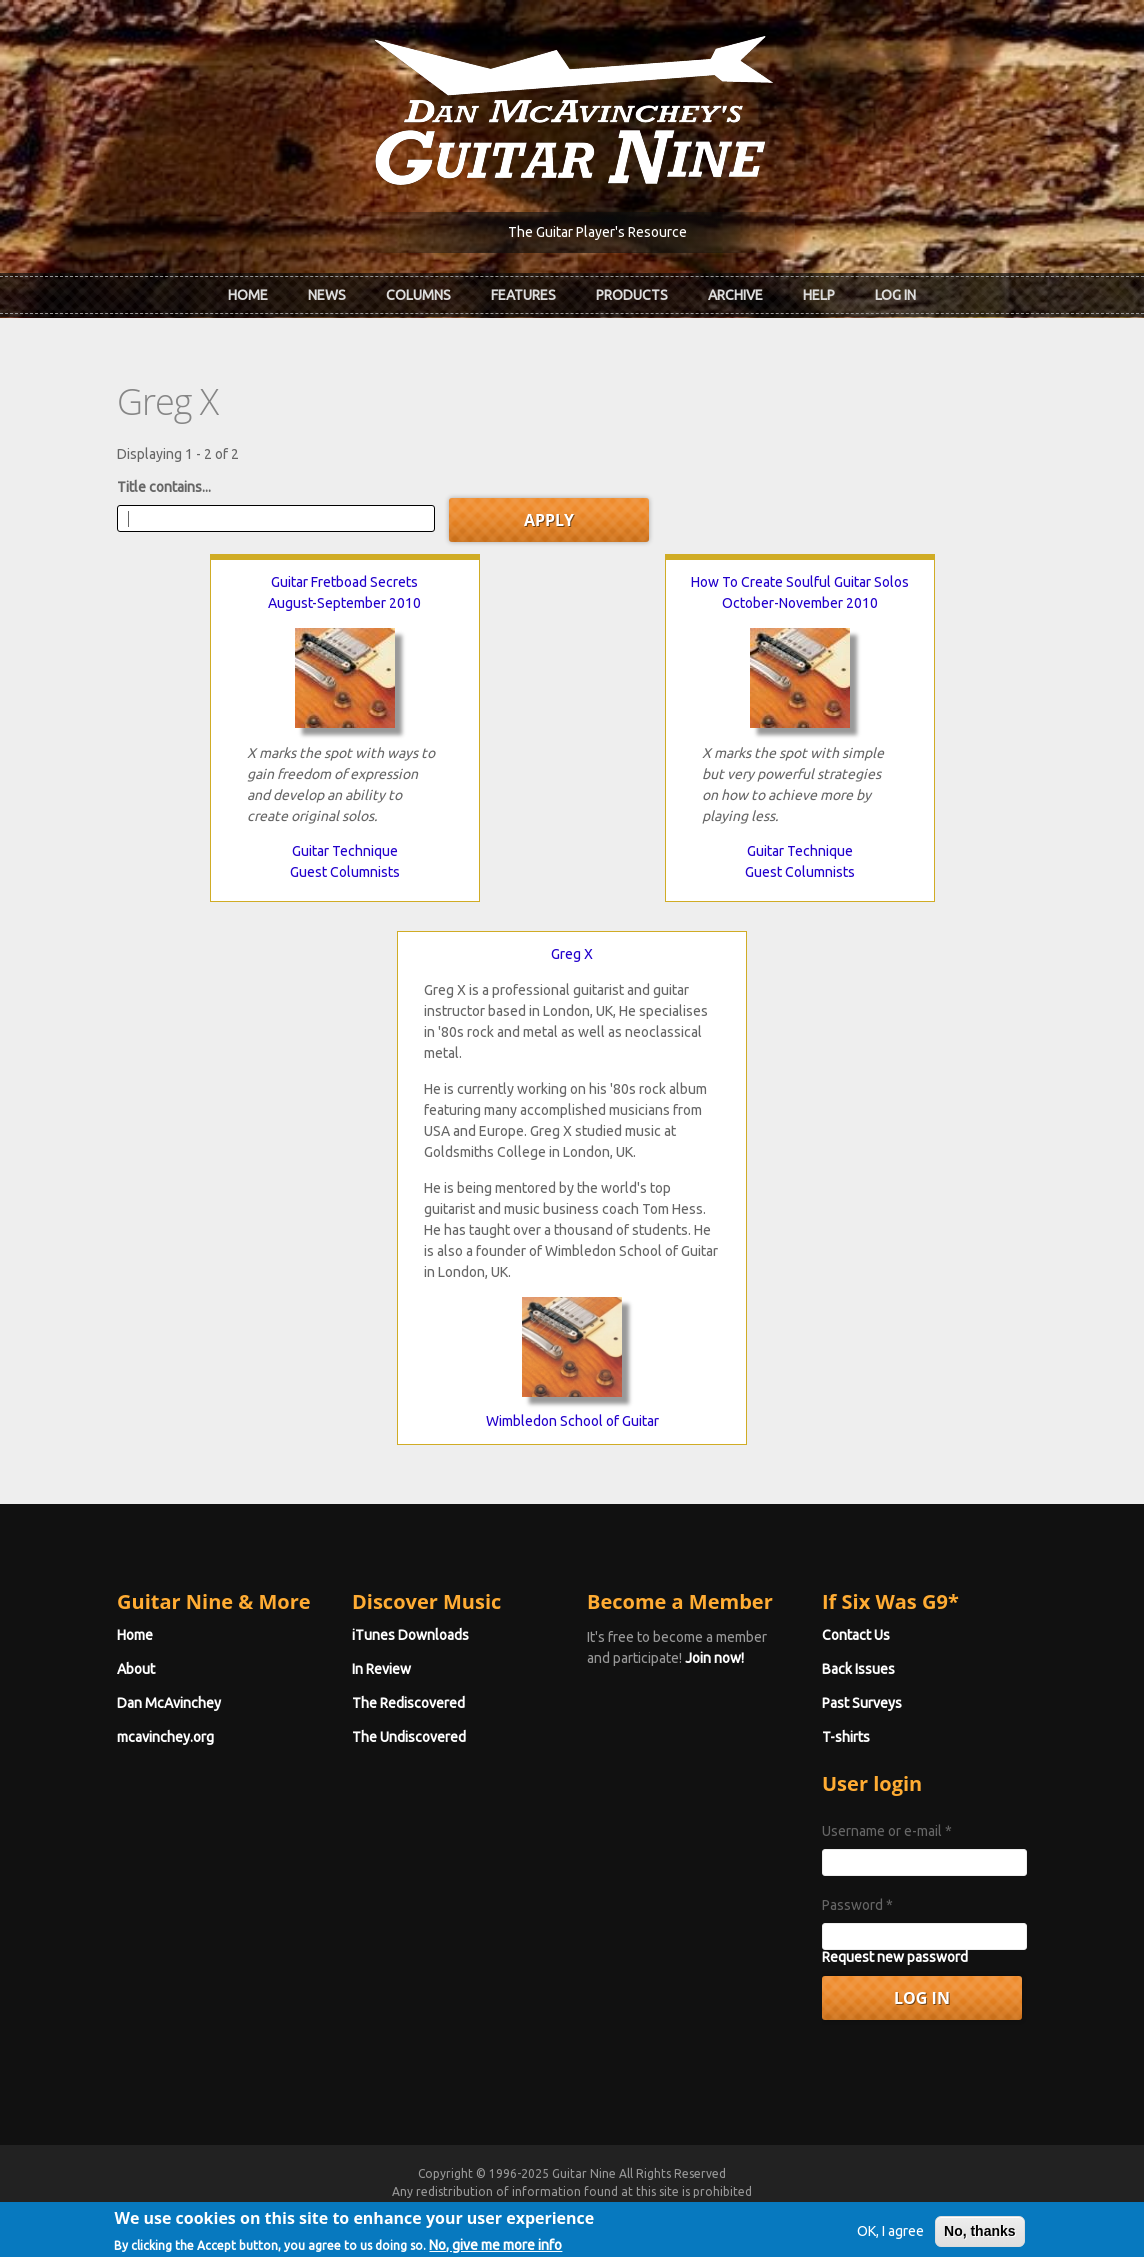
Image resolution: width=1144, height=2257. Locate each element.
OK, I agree (890, 2239)
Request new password (895, 1957)
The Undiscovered (409, 1737)
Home (248, 295)
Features (523, 295)
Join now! (714, 1658)
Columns (418, 295)
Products (632, 295)
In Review (381, 1669)
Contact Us (856, 1635)
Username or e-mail (887, 1831)
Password (857, 1905)
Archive (735, 295)
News (327, 295)
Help (819, 295)
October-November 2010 (800, 603)
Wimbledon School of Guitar (572, 1421)
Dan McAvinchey (169, 1703)
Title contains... (164, 487)
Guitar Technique (345, 851)
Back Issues (858, 1669)
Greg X (572, 954)
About (136, 1669)
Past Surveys (862, 1703)
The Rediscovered (408, 1703)
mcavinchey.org (165, 1737)
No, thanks (980, 2239)
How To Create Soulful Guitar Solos (800, 582)
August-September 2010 (344, 603)
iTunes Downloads (410, 1635)
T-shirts (846, 1737)
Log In (895, 295)
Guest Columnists (345, 872)
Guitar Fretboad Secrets (344, 582)
